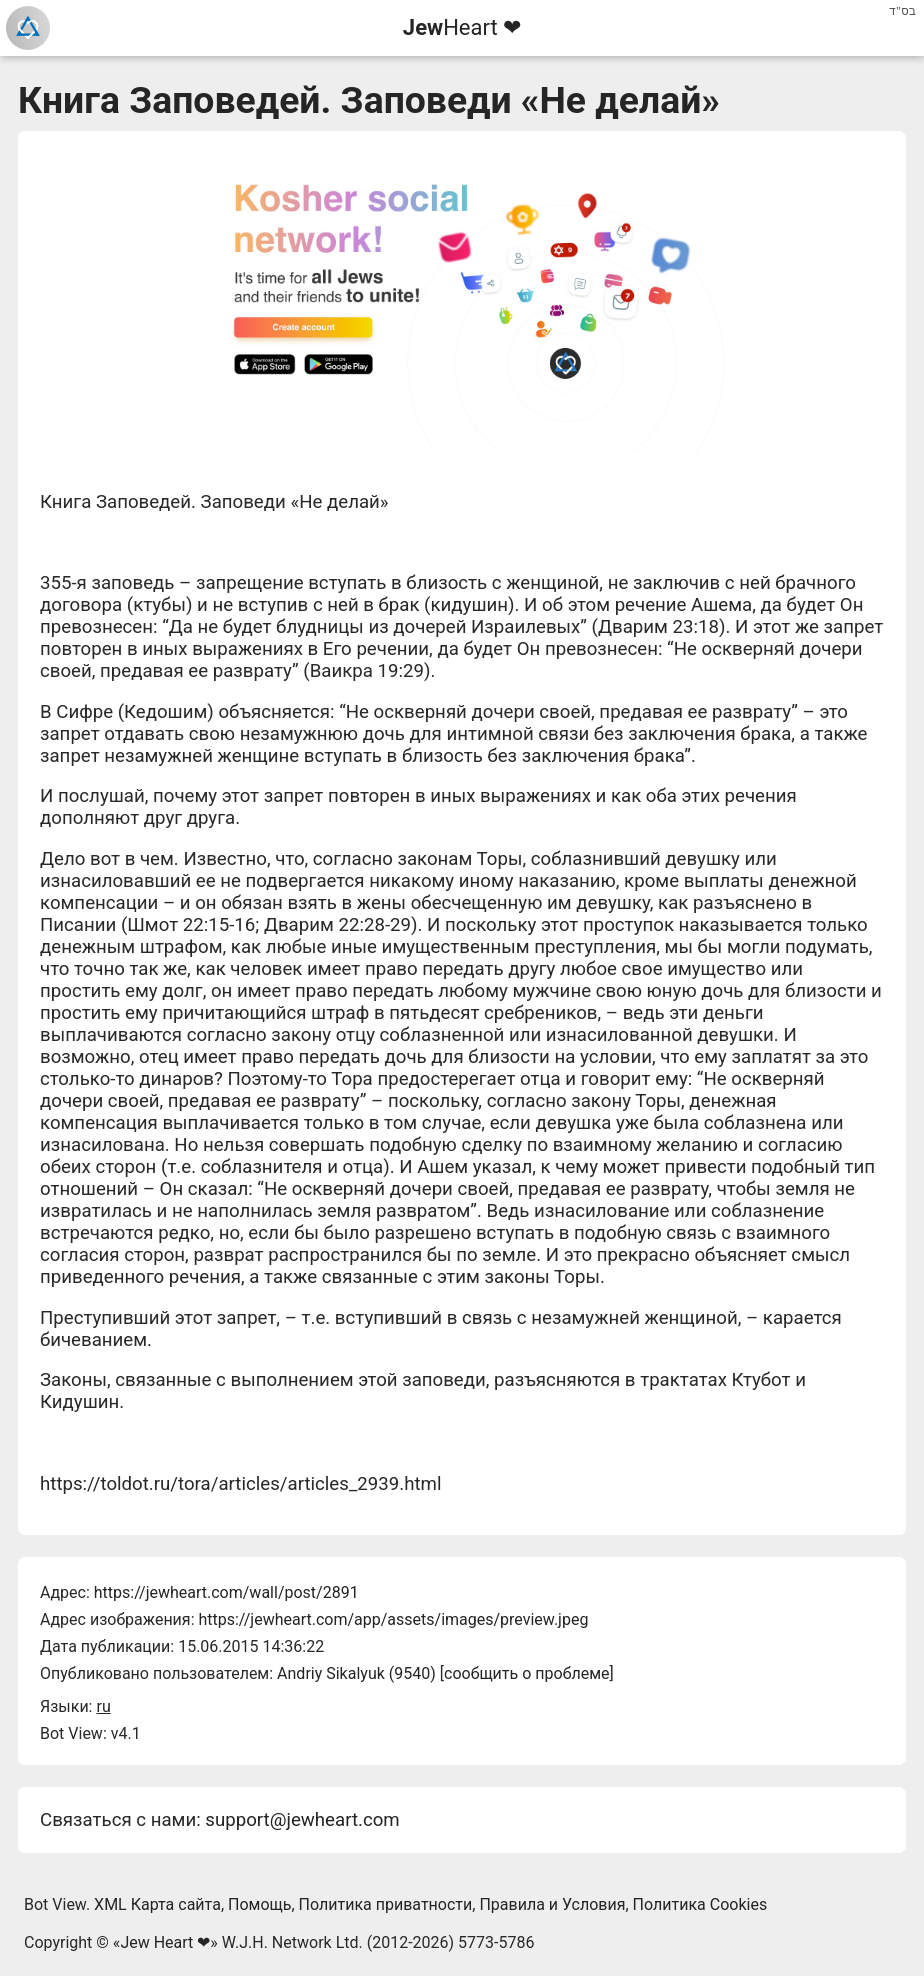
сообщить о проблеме (527, 1673)
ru (103, 1706)
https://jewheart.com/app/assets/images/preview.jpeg (393, 1619)
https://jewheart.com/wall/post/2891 (226, 1592)
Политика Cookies (700, 1904)
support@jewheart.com (302, 1820)
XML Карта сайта (157, 1904)
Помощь (259, 1904)
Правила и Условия (552, 1904)
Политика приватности (386, 1904)
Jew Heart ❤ (165, 1942)
